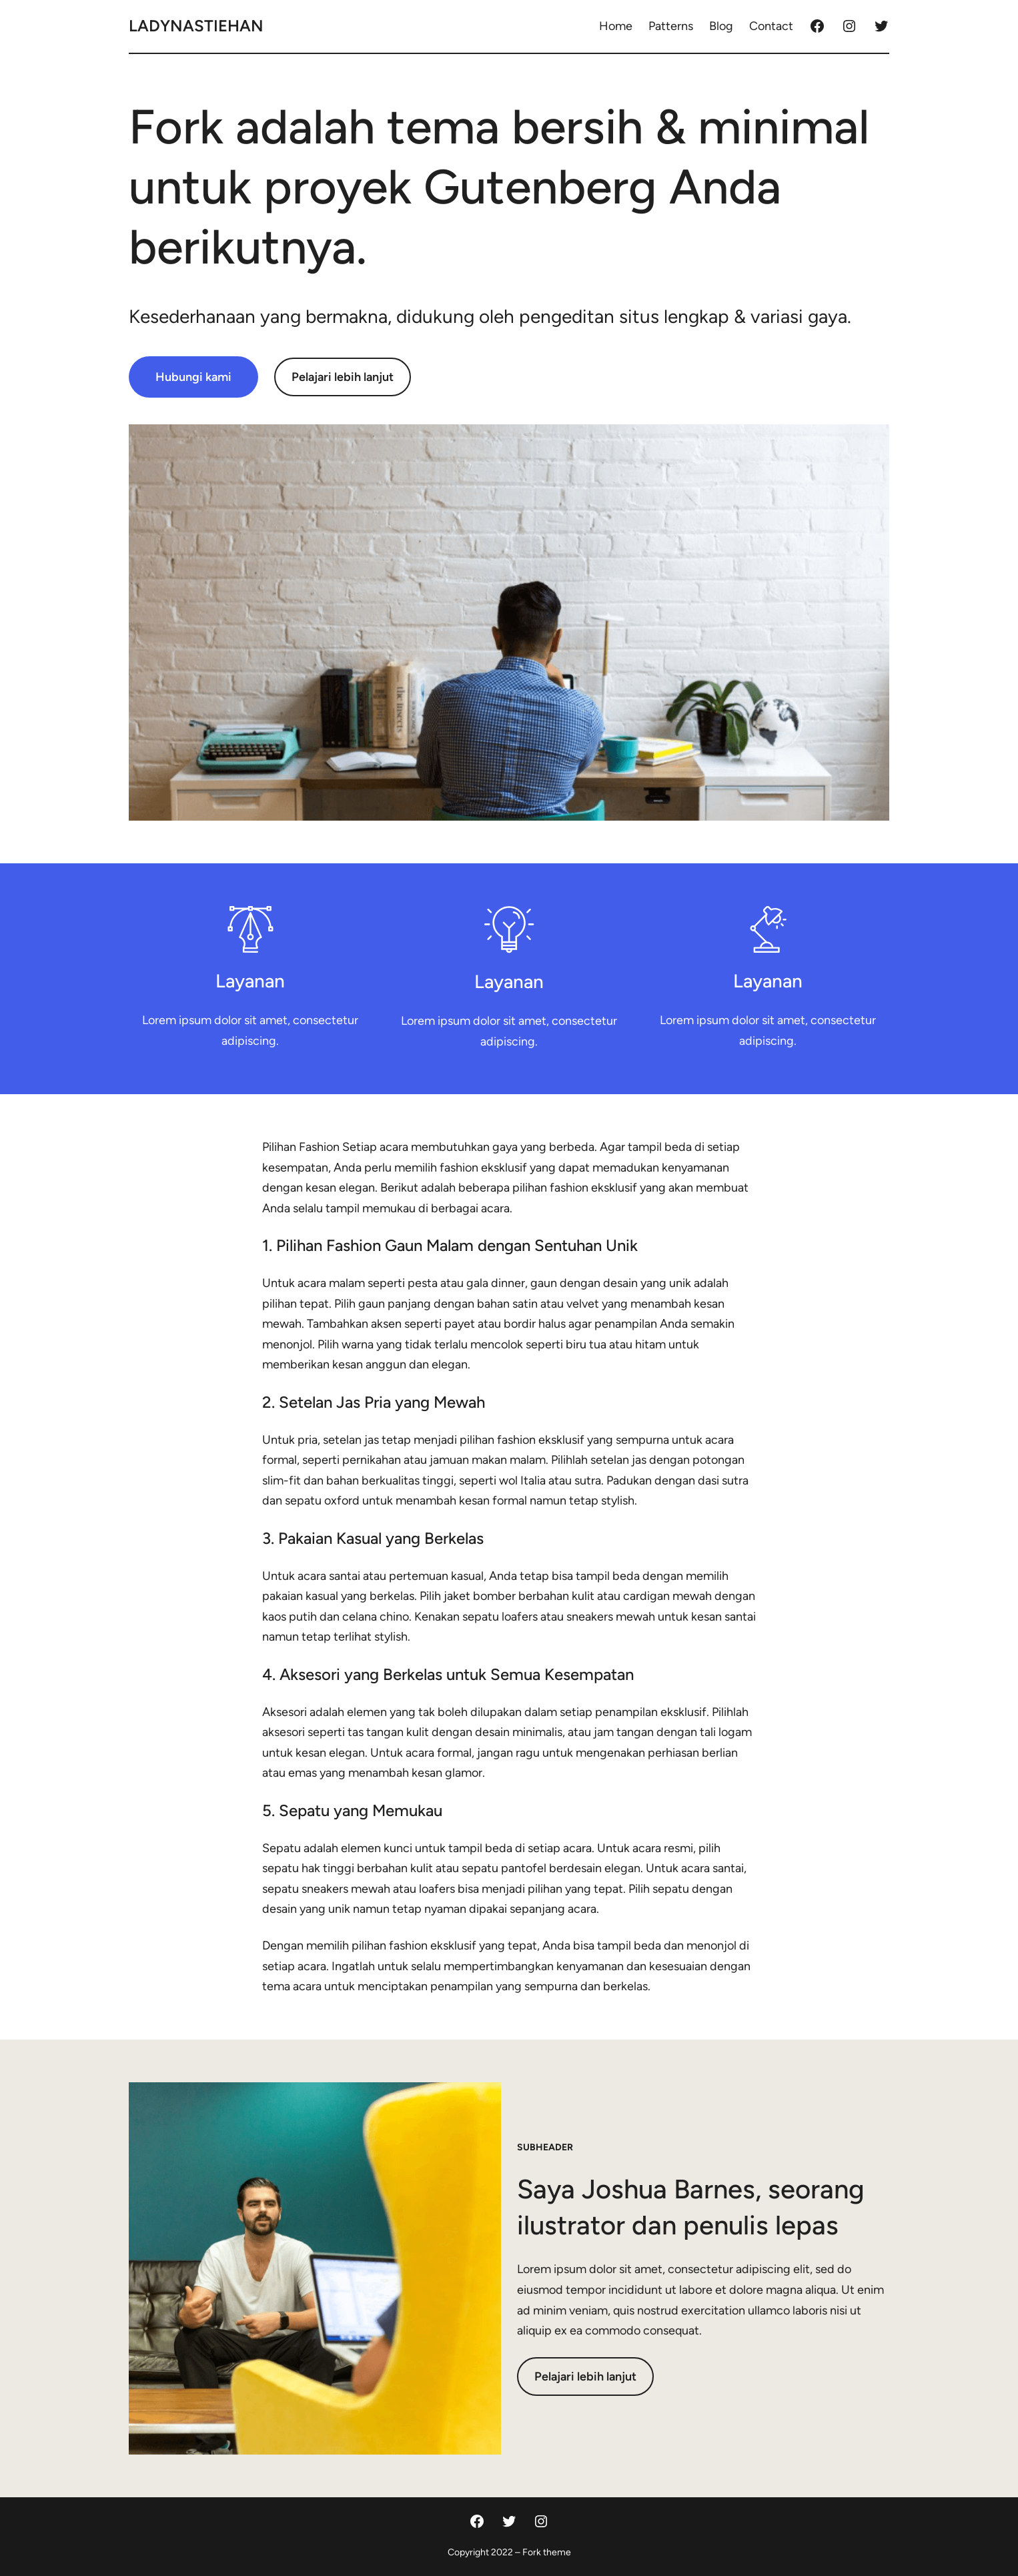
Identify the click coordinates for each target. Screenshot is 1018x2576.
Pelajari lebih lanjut (343, 377)
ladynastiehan (196, 25)
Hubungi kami (193, 377)
